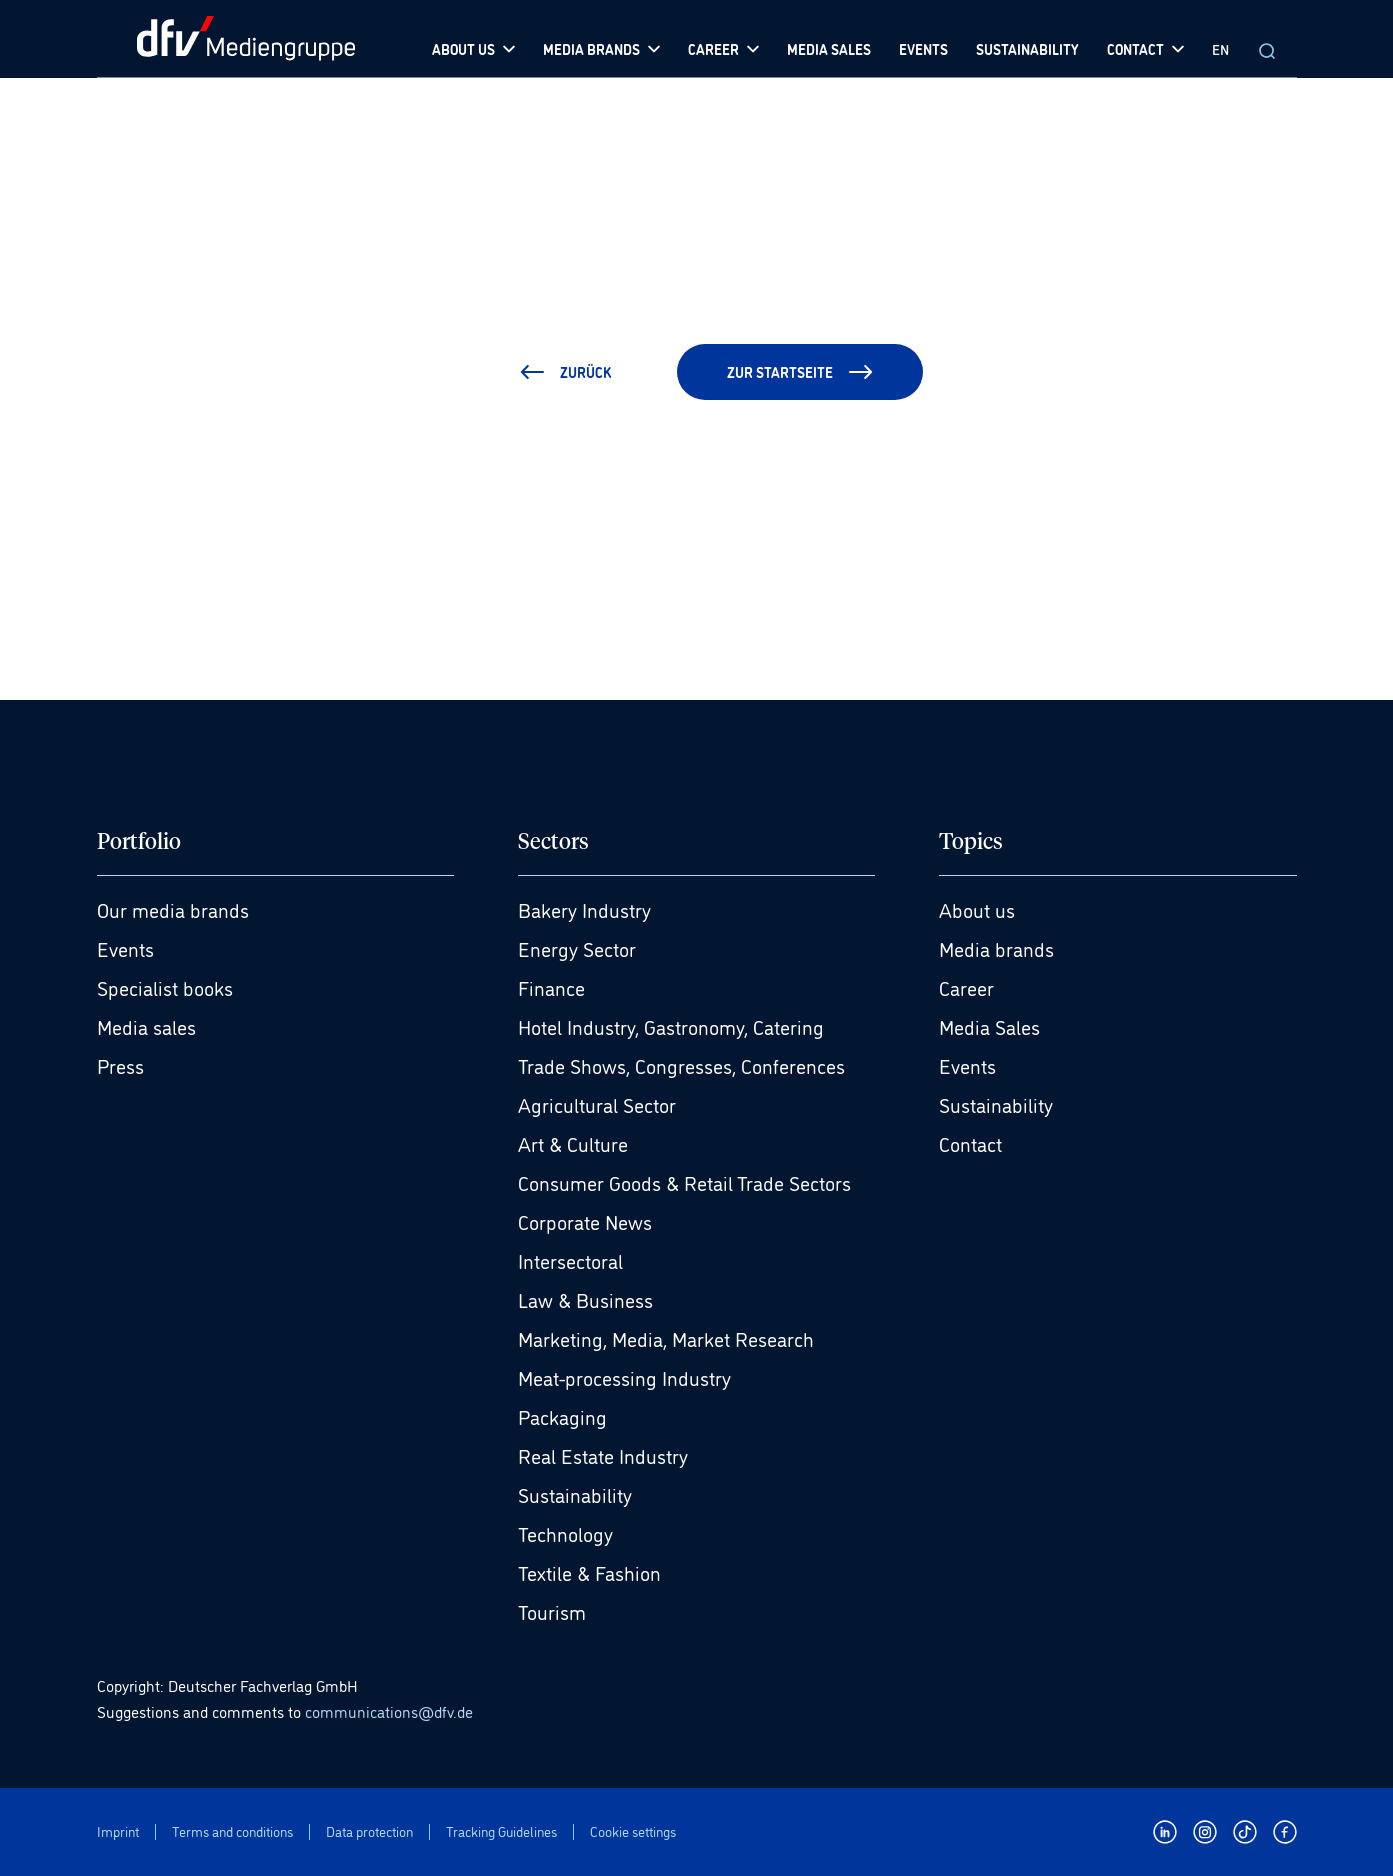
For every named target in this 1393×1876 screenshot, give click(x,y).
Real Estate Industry (603, 1455)
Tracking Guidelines (501, 1831)
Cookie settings (633, 1831)
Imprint (118, 1831)
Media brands (996, 948)
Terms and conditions (232, 1831)
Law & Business (585, 1299)
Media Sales (989, 1026)
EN (1220, 48)
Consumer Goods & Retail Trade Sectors (684, 1182)
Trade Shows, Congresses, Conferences (681, 1065)
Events (125, 948)
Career (966, 987)
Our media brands (173, 909)
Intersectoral (570, 1260)
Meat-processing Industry (624, 1377)
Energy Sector (577, 948)
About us (977, 909)
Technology (565, 1533)
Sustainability (575, 1494)
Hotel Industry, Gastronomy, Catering (671, 1026)
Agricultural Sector (597, 1104)
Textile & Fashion (589, 1572)
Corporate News (585, 1221)
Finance (551, 987)
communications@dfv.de (389, 1711)
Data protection (369, 1831)
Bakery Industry (584, 909)
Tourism (552, 1611)
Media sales (146, 1026)
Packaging (562, 1416)
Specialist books (165, 987)
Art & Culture (573, 1143)
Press (120, 1065)
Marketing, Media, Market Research (666, 1338)
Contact (970, 1143)
